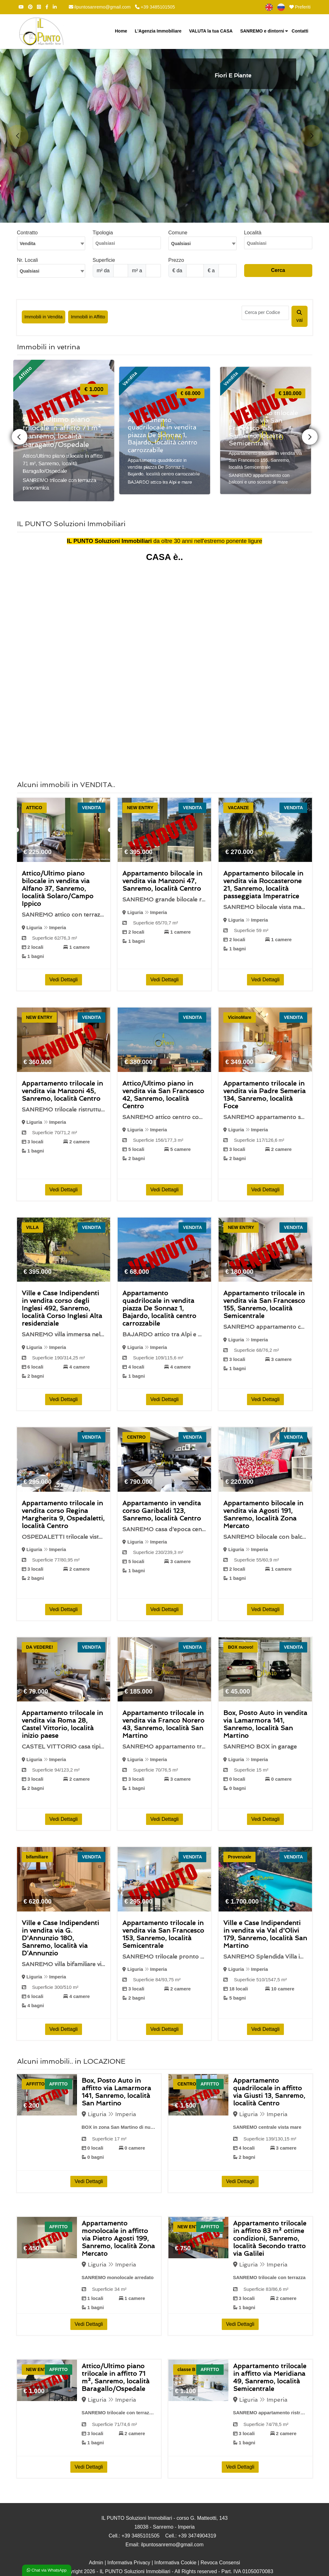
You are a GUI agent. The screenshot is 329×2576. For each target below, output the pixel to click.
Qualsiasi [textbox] (29, 271)
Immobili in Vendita (44, 316)
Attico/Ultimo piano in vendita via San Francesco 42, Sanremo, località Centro (163, 1095)
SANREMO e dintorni (262, 30)
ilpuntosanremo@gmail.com (100, 6)
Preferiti (300, 6)
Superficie (104, 260)
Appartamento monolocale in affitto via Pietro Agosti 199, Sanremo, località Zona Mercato (118, 2238)
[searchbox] (128, 244)
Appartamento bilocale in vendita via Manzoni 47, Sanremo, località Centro (162, 881)
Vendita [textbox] (28, 243)
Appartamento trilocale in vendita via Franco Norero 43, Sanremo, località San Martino (163, 1724)
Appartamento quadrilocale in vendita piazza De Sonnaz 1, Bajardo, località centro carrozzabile (159, 1308)
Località (252, 232)
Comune (177, 232)
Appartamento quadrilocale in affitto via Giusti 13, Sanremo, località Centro (269, 2092)
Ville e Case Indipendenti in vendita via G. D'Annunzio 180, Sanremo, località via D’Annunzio (60, 1938)
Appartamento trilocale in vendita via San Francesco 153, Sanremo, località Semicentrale (163, 1934)
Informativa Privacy (128, 2562)
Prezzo (176, 260)
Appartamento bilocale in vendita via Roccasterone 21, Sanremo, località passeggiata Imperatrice (263, 885)
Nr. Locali (27, 260)
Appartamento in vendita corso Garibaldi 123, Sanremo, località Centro (161, 1510)
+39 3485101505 (155, 6)
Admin (96, 2562)
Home (121, 30)
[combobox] (51, 243)
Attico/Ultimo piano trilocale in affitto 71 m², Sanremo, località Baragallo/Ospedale (116, 2377)
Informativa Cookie (175, 2562)
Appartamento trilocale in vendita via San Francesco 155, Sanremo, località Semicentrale (264, 1304)
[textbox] (202, 243)
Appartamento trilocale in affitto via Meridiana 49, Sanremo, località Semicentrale (269, 2377)
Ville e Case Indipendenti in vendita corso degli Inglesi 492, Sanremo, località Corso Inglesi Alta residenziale (62, 1308)
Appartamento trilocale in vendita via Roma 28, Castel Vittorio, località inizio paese (62, 1724)
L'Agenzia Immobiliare (158, 30)
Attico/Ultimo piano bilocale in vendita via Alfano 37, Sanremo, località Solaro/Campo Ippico (57, 888)
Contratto (27, 232)
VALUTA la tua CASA (210, 30)
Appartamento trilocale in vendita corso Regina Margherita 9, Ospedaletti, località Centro (63, 1514)
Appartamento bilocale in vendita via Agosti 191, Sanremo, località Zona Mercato (263, 1514)
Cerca (278, 270)
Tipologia (103, 232)
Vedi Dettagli (64, 979)
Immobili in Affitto (88, 316)
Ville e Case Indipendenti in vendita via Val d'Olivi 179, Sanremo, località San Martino (265, 1934)
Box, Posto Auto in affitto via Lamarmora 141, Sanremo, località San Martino (116, 2092)
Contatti (300, 30)
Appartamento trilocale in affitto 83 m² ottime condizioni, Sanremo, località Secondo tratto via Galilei (269, 2238)
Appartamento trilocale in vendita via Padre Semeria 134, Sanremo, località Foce (264, 1095)
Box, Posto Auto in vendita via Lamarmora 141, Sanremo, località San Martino (265, 1724)
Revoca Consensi (220, 2562)
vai (299, 316)
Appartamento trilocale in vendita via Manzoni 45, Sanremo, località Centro (62, 1091)
